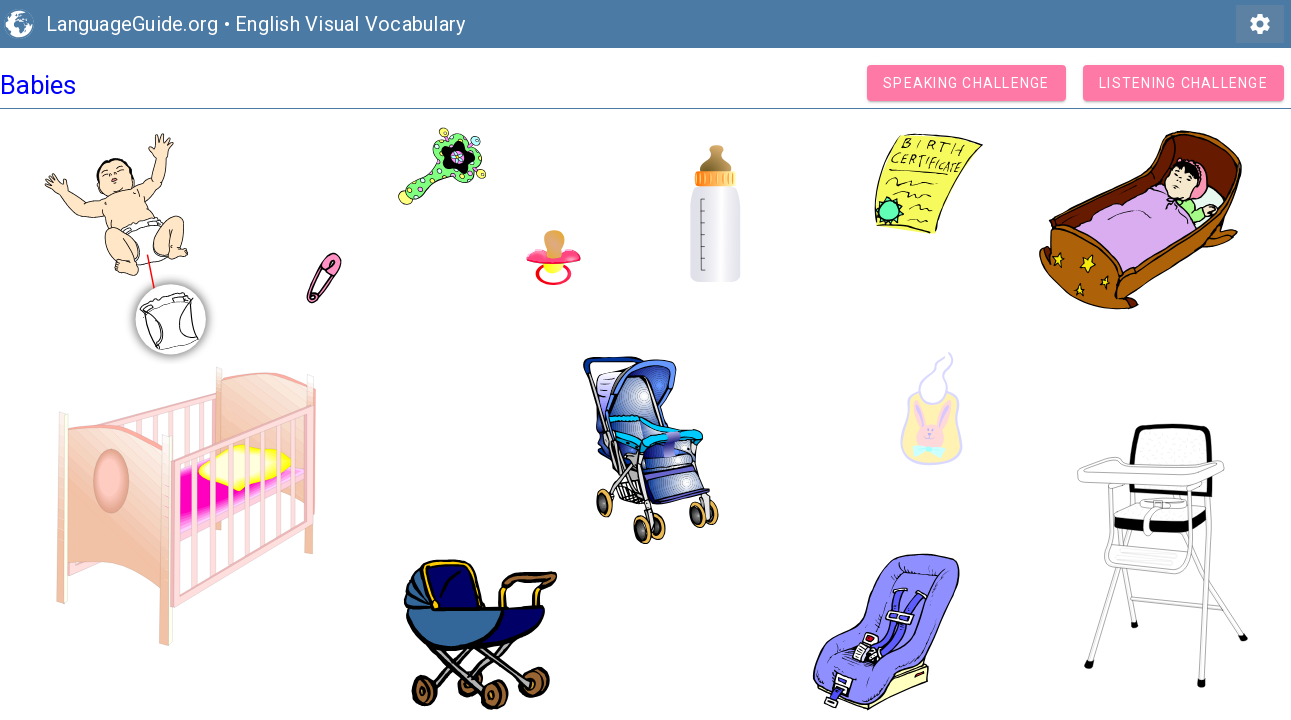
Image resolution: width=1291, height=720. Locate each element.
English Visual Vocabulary (350, 24)
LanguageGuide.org (132, 24)
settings (1260, 24)
